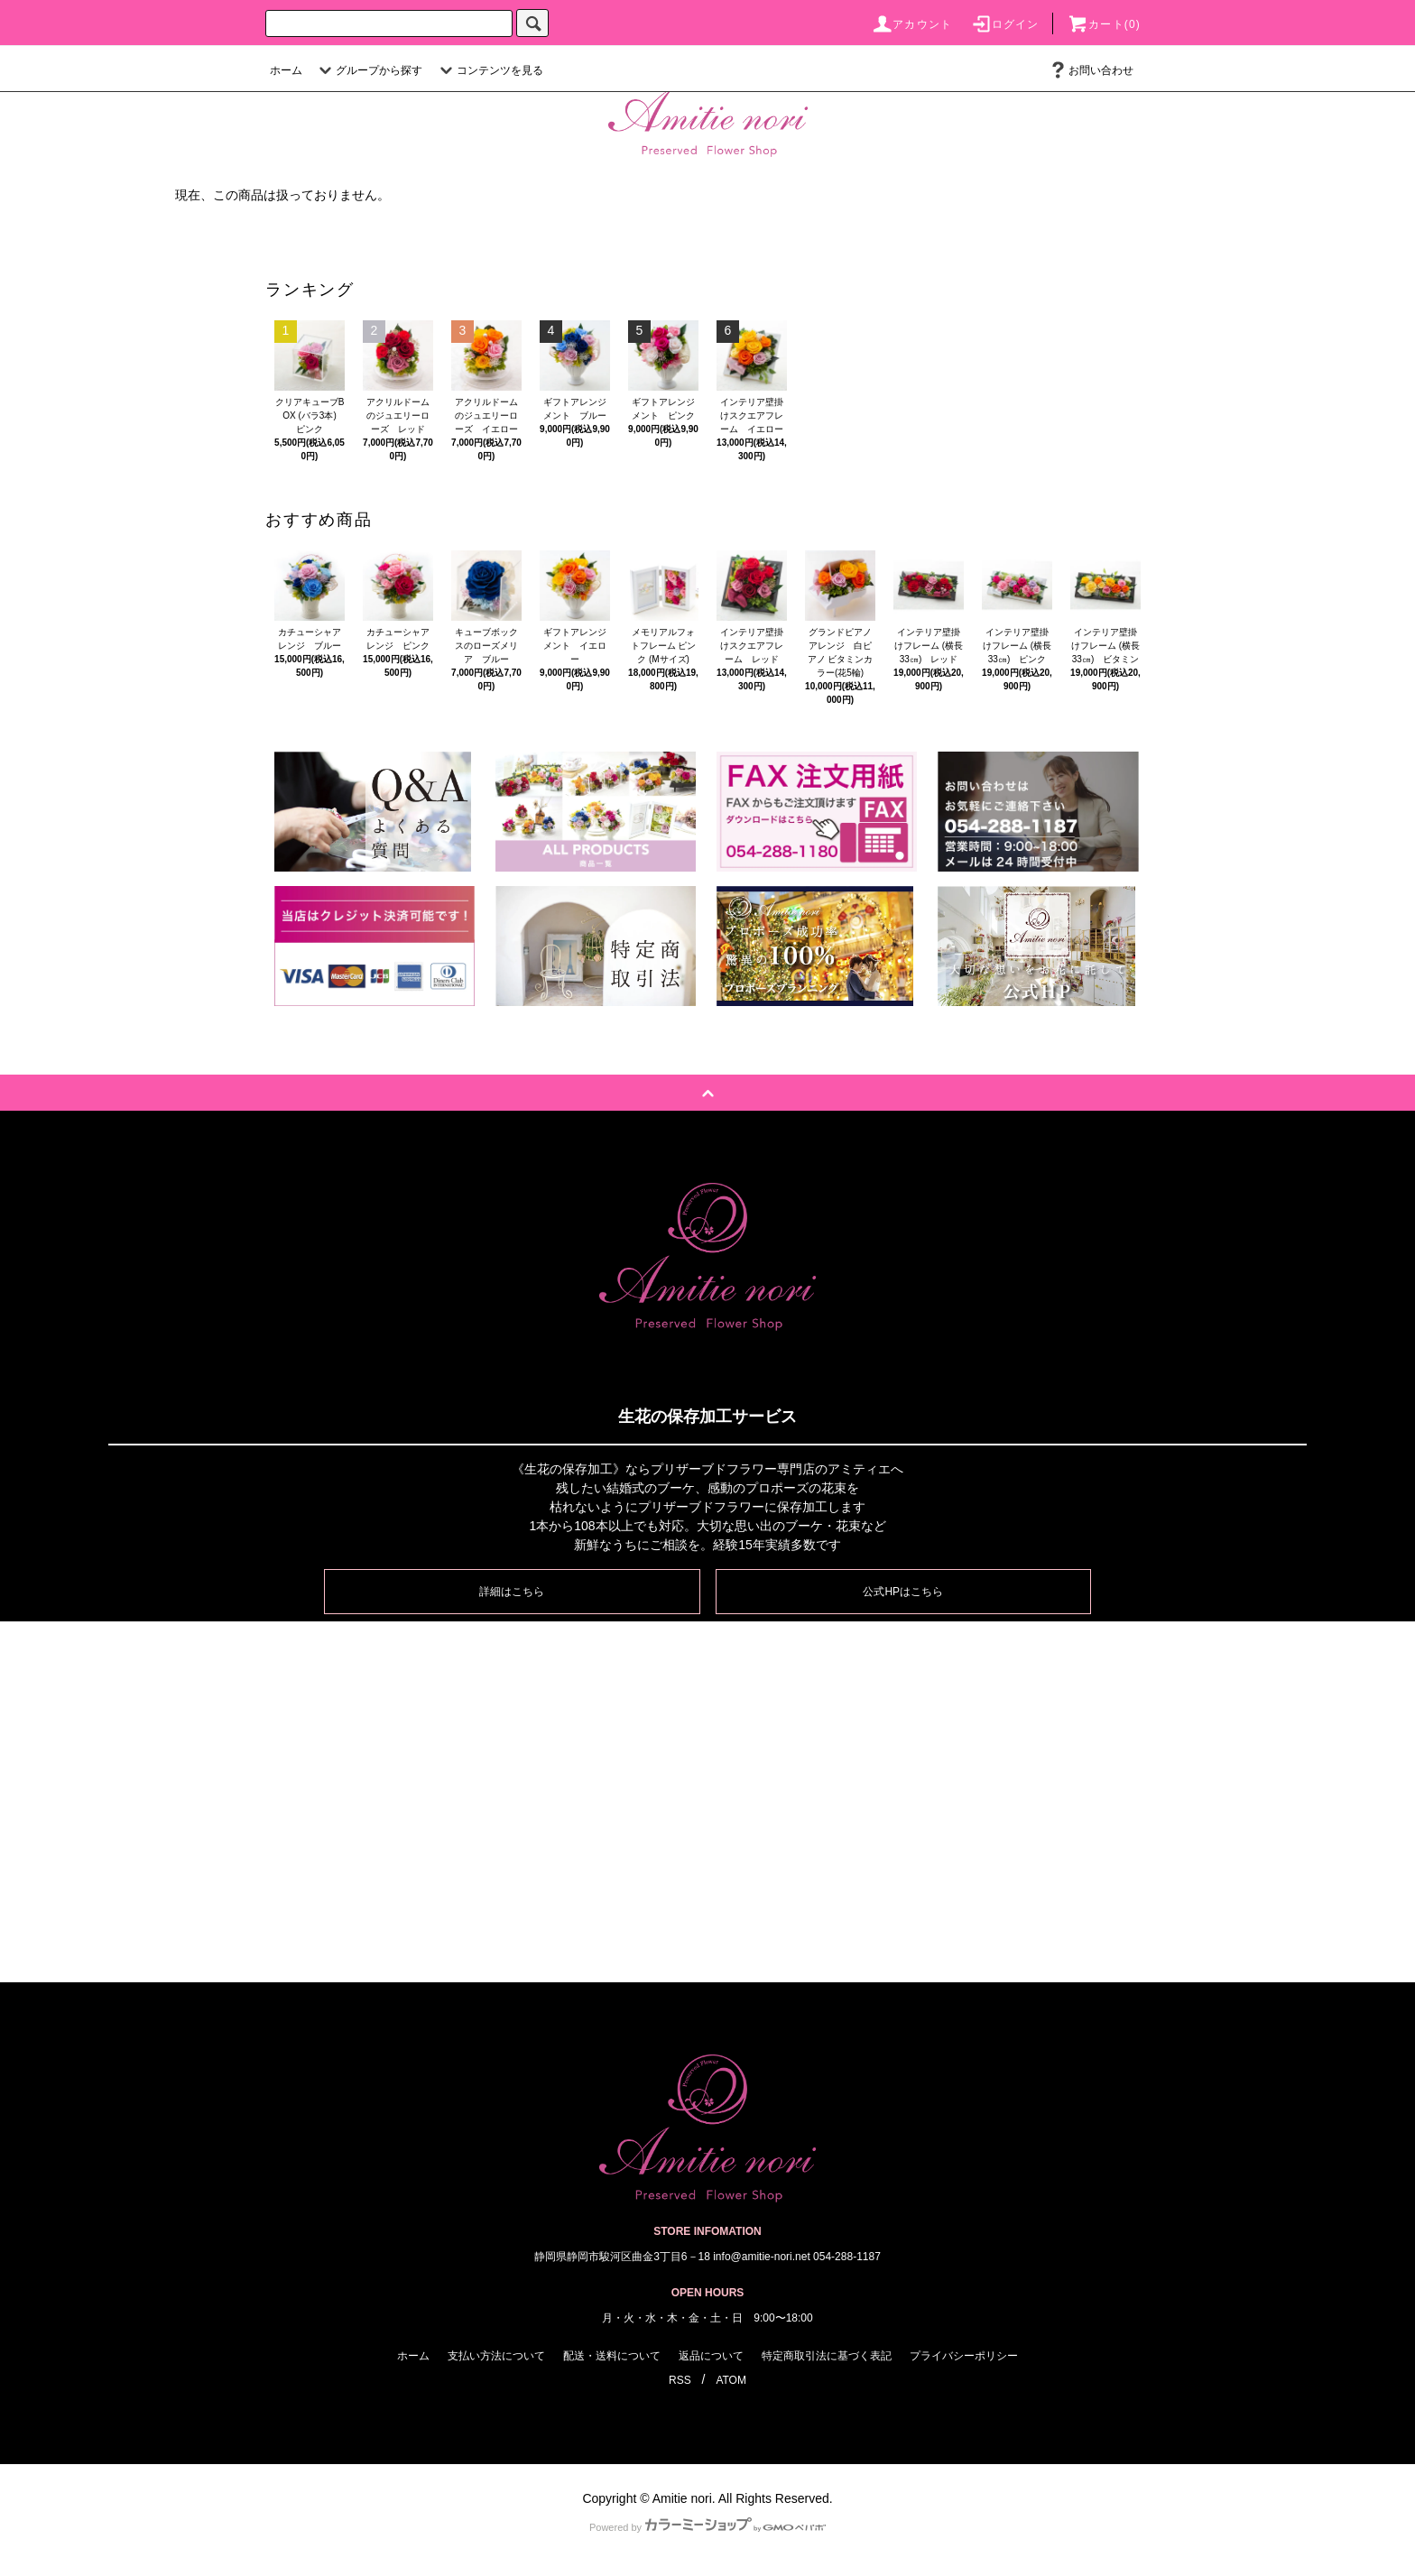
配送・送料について (612, 2356)
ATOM (731, 2380)
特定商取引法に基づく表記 (827, 2356)
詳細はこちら (511, 1591)
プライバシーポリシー (964, 2356)
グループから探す (368, 70)
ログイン (1005, 24)
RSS (680, 2380)
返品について (711, 2356)
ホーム (286, 70)
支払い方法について (496, 2356)
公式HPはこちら (903, 1591)
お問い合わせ (1090, 70)
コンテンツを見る (489, 70)
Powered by (707, 2527)
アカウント (911, 24)
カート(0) (1104, 24)
